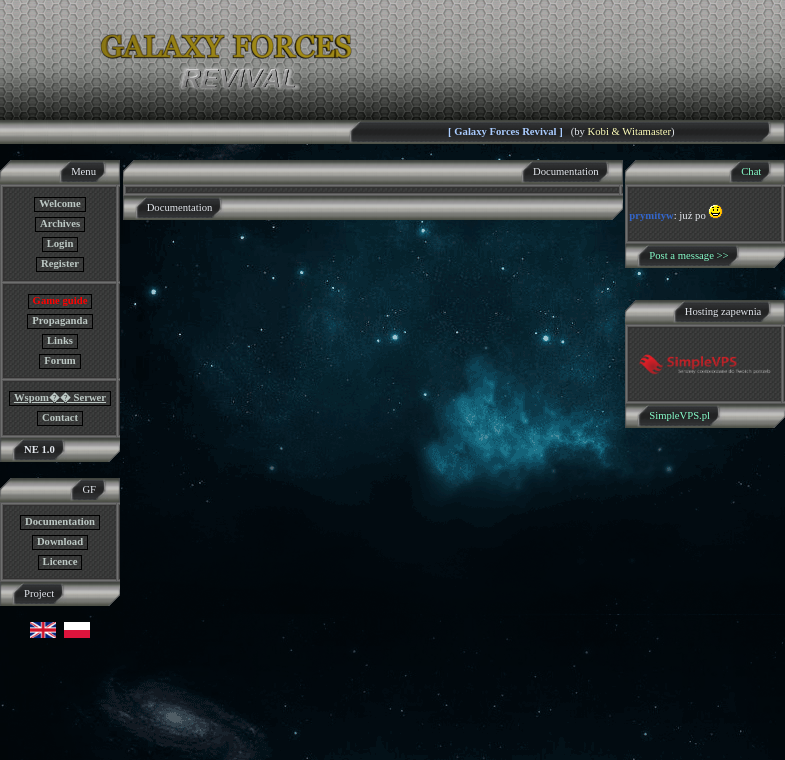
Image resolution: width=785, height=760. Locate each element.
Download (60, 541)
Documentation (60, 521)
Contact (60, 417)
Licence (60, 561)
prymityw (651, 215)
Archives (60, 223)
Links (60, 340)
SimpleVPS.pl (679, 415)
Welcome (59, 203)
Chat (751, 171)
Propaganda (59, 320)
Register (60, 263)
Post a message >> (688, 255)
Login (60, 243)
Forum (59, 360)
